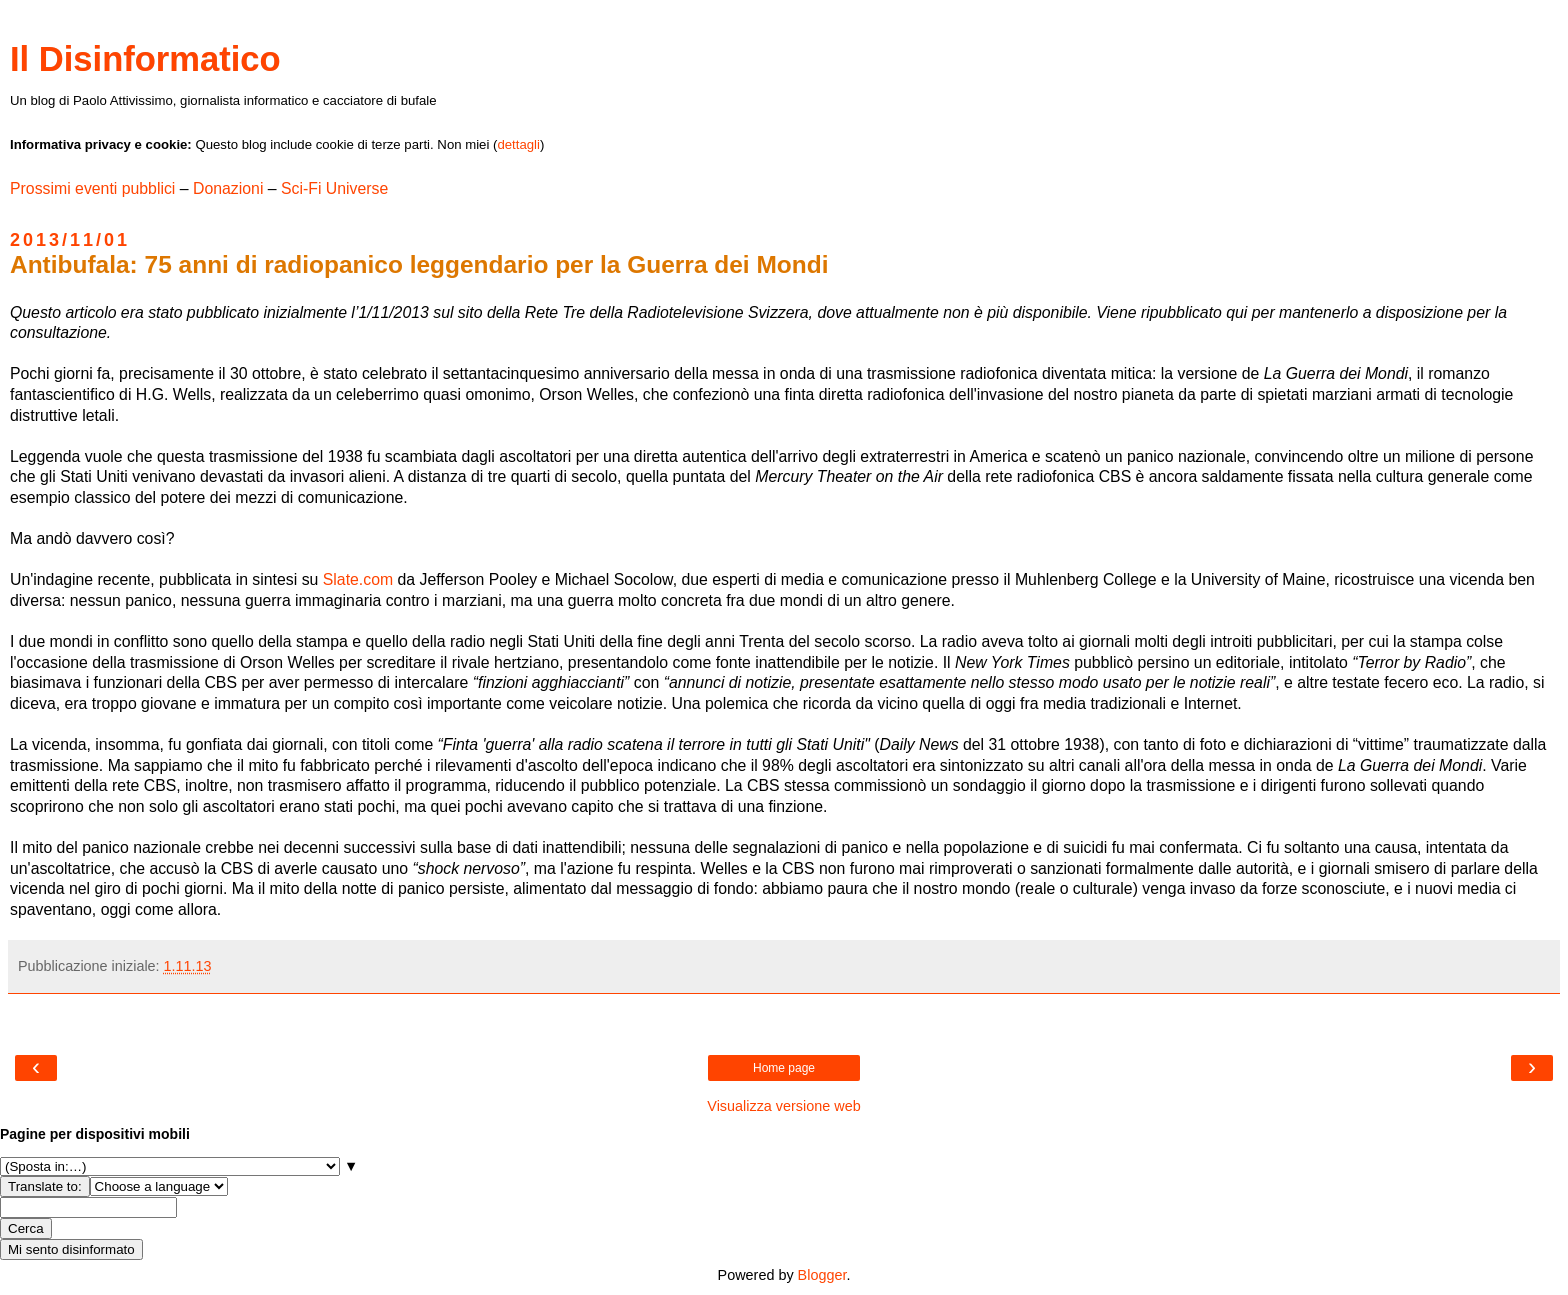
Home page (784, 1068)
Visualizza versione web (783, 1106)
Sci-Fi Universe (334, 188)
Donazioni (228, 188)
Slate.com (358, 579)
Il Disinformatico (145, 59)
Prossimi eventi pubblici (92, 188)
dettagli (518, 144)
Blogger (822, 1275)
